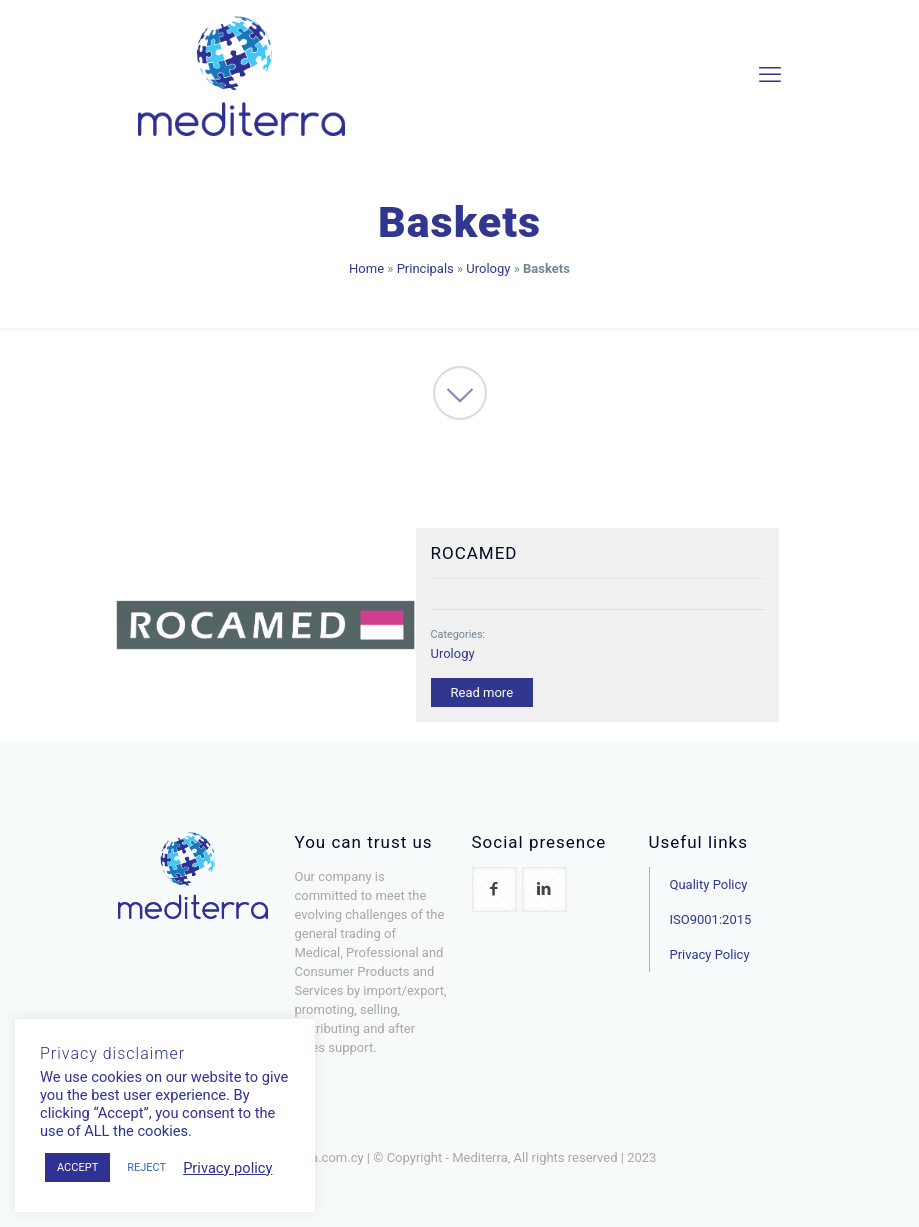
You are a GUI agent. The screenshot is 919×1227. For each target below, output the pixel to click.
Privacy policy (227, 1168)
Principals (425, 268)
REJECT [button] (146, 1167)
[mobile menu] (770, 75)
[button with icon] (494, 889)
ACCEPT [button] (77, 1167)
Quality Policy (709, 884)
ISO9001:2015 (711, 919)
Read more (482, 692)
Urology (488, 268)
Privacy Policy (710, 954)
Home (366, 268)
